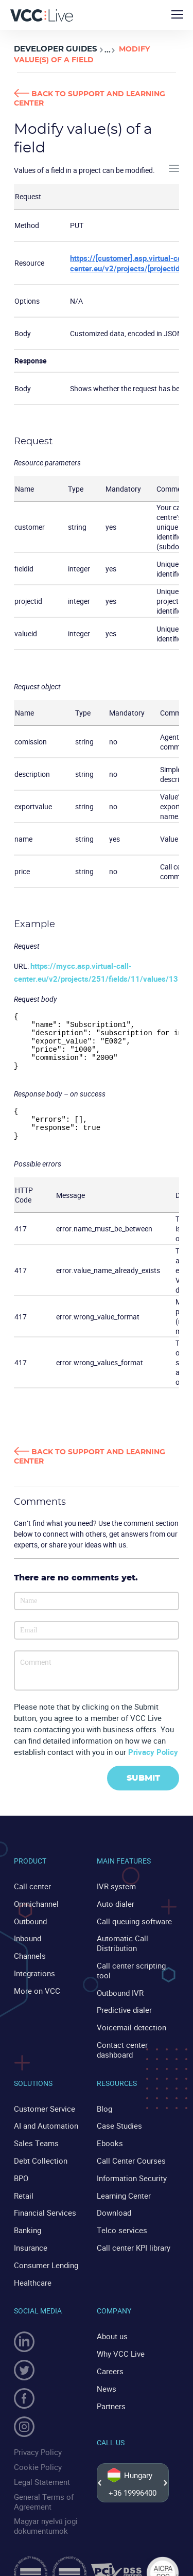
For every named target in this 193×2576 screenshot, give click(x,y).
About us (111, 2317)
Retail (23, 2182)
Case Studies (117, 2116)
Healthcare (31, 2264)
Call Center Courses (128, 2149)
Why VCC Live (119, 2333)
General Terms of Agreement (41, 2478)
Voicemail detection (128, 2022)
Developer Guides (52, 49)
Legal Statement (40, 2460)
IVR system (115, 1899)
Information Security (129, 2165)
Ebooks (108, 2133)
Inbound (27, 1948)
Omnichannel (35, 1915)
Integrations (33, 1981)
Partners (111, 2382)
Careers (109, 2350)
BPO (21, 2165)
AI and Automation (44, 2116)
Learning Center (122, 2182)
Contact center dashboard (120, 2043)
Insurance (30, 2231)
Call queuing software (131, 1932)
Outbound (30, 1932)
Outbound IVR (119, 1989)
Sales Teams (34, 2133)
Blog (104, 2100)
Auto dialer (114, 1915)
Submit (143, 1791)
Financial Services (42, 2198)
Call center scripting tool (135, 1973)
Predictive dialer (122, 2006)
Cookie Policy (35, 2446)
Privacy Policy (153, 1765)
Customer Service (41, 2100)
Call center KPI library (131, 2231)
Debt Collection (38, 2149)
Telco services (119, 2215)
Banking (27, 2215)
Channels (29, 1965)
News (106, 2366)
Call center (30, 1899)
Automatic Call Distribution (120, 1952)
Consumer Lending (44, 2247)
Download (113, 2198)
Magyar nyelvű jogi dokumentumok (43, 2501)
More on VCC (35, 1997)
